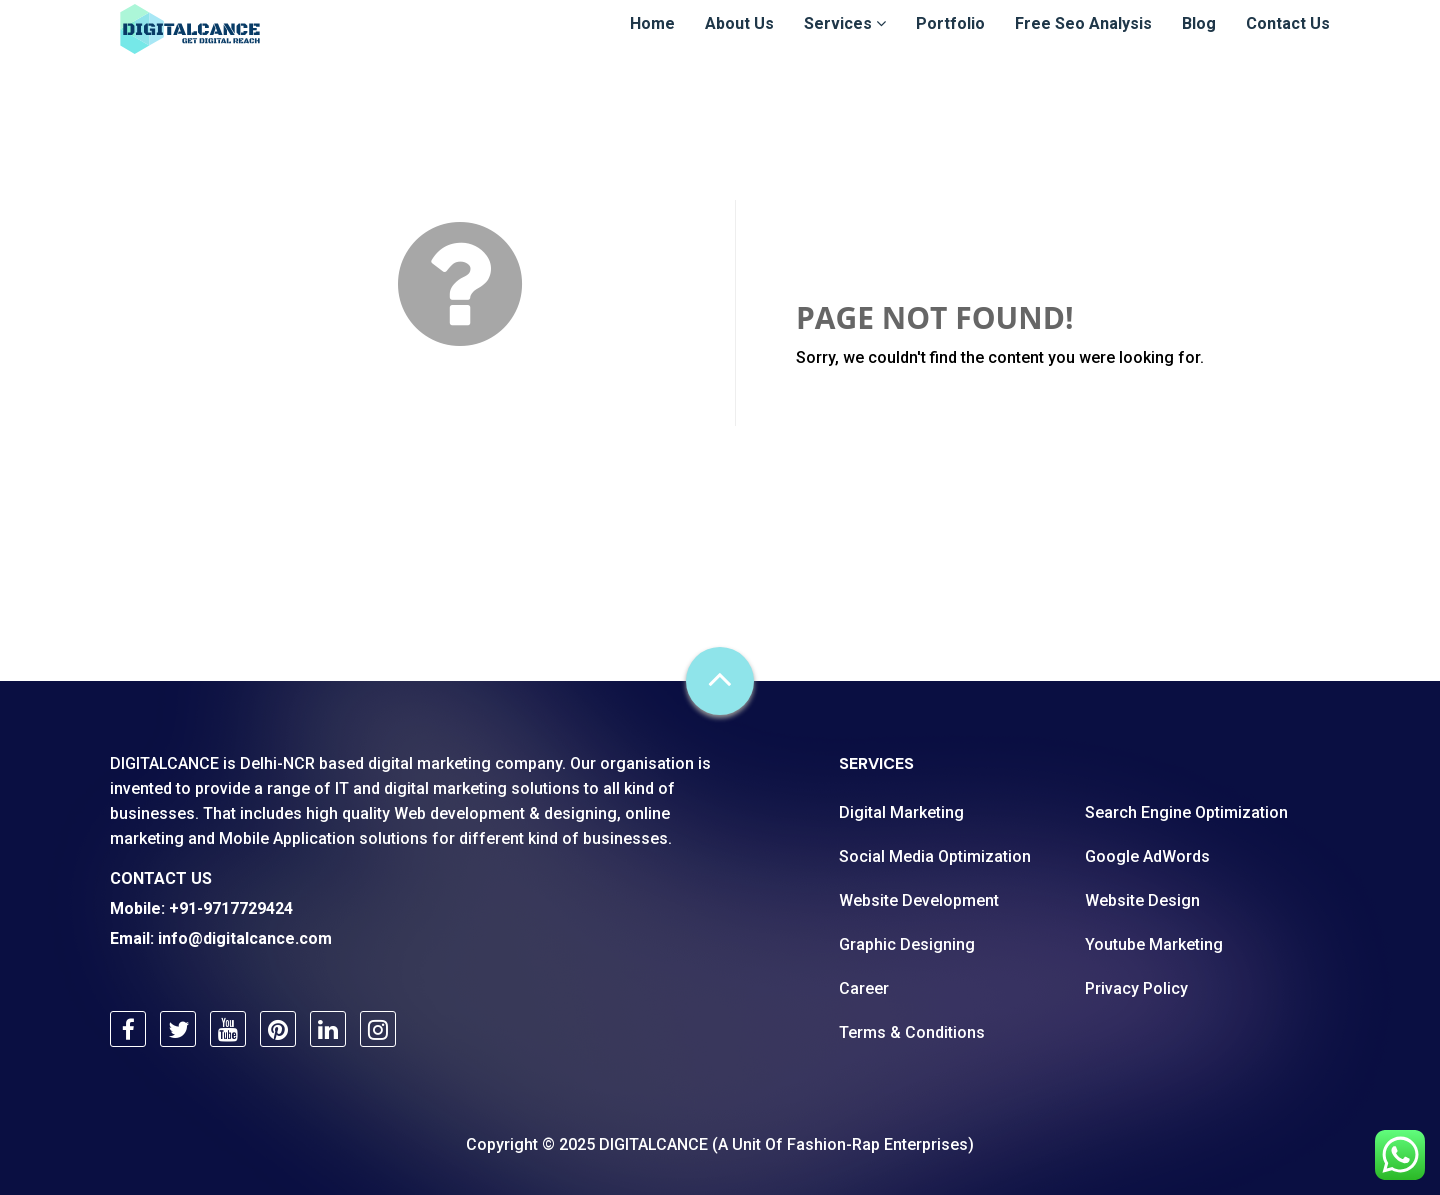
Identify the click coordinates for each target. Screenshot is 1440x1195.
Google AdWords (1147, 856)
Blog (1199, 41)
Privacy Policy (1136, 988)
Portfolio (950, 41)
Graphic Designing (907, 944)
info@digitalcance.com (245, 938)
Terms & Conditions (912, 1032)
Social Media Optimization (935, 856)
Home (652, 41)
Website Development (919, 900)
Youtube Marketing (1154, 944)
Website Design (1142, 900)
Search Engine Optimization (1186, 812)
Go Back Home (891, 405)
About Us (739, 41)
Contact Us (1288, 41)
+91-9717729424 (231, 908)
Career (864, 988)
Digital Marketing (901, 812)
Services (845, 41)
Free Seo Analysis (1083, 41)
